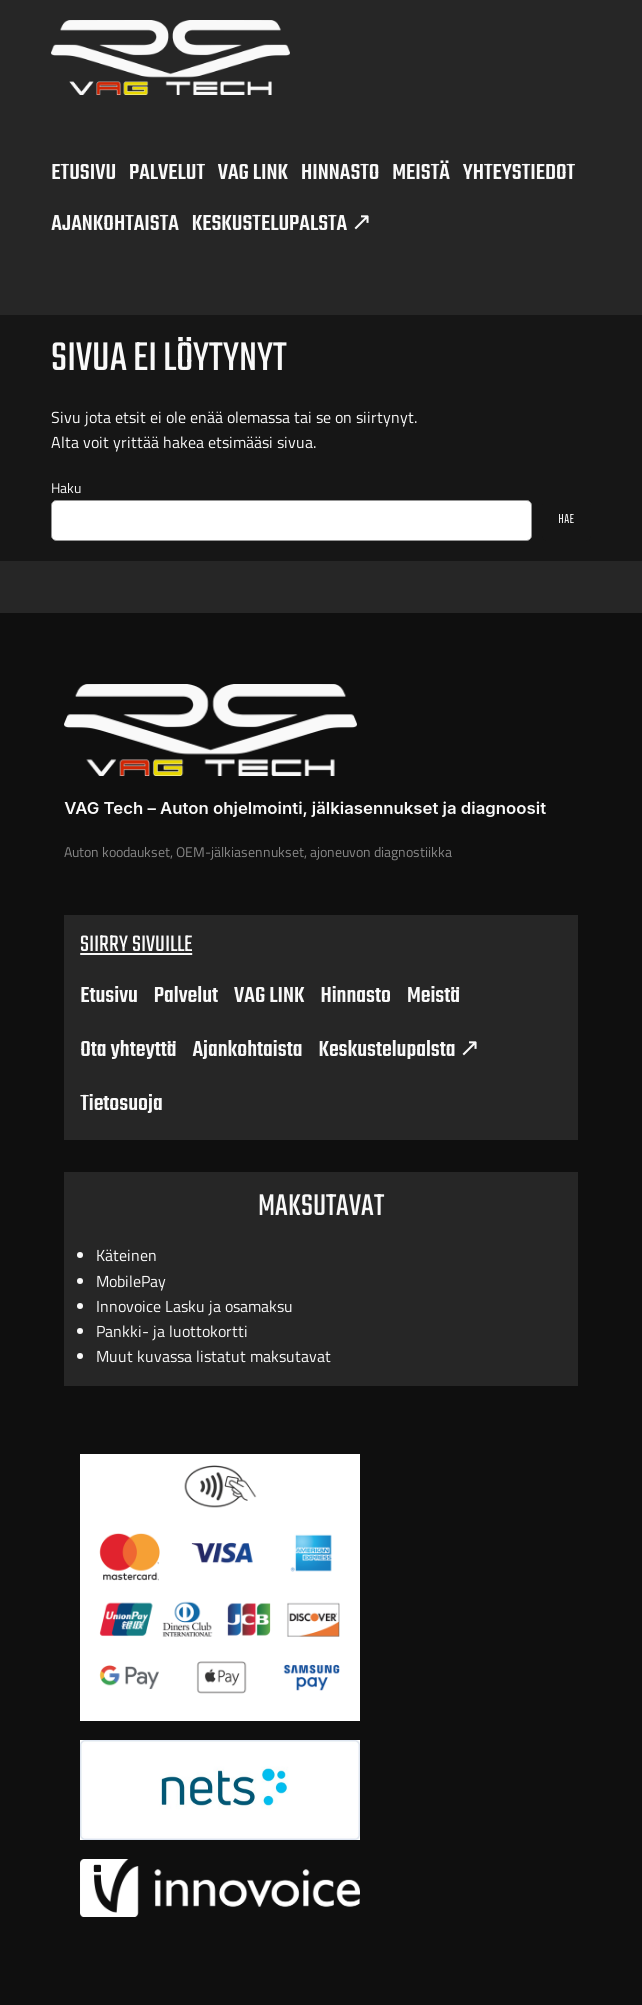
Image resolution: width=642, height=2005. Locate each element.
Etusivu (109, 996)
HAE (566, 519)
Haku (66, 488)
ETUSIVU (83, 173)
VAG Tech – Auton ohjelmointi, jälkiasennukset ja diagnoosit (305, 808)
